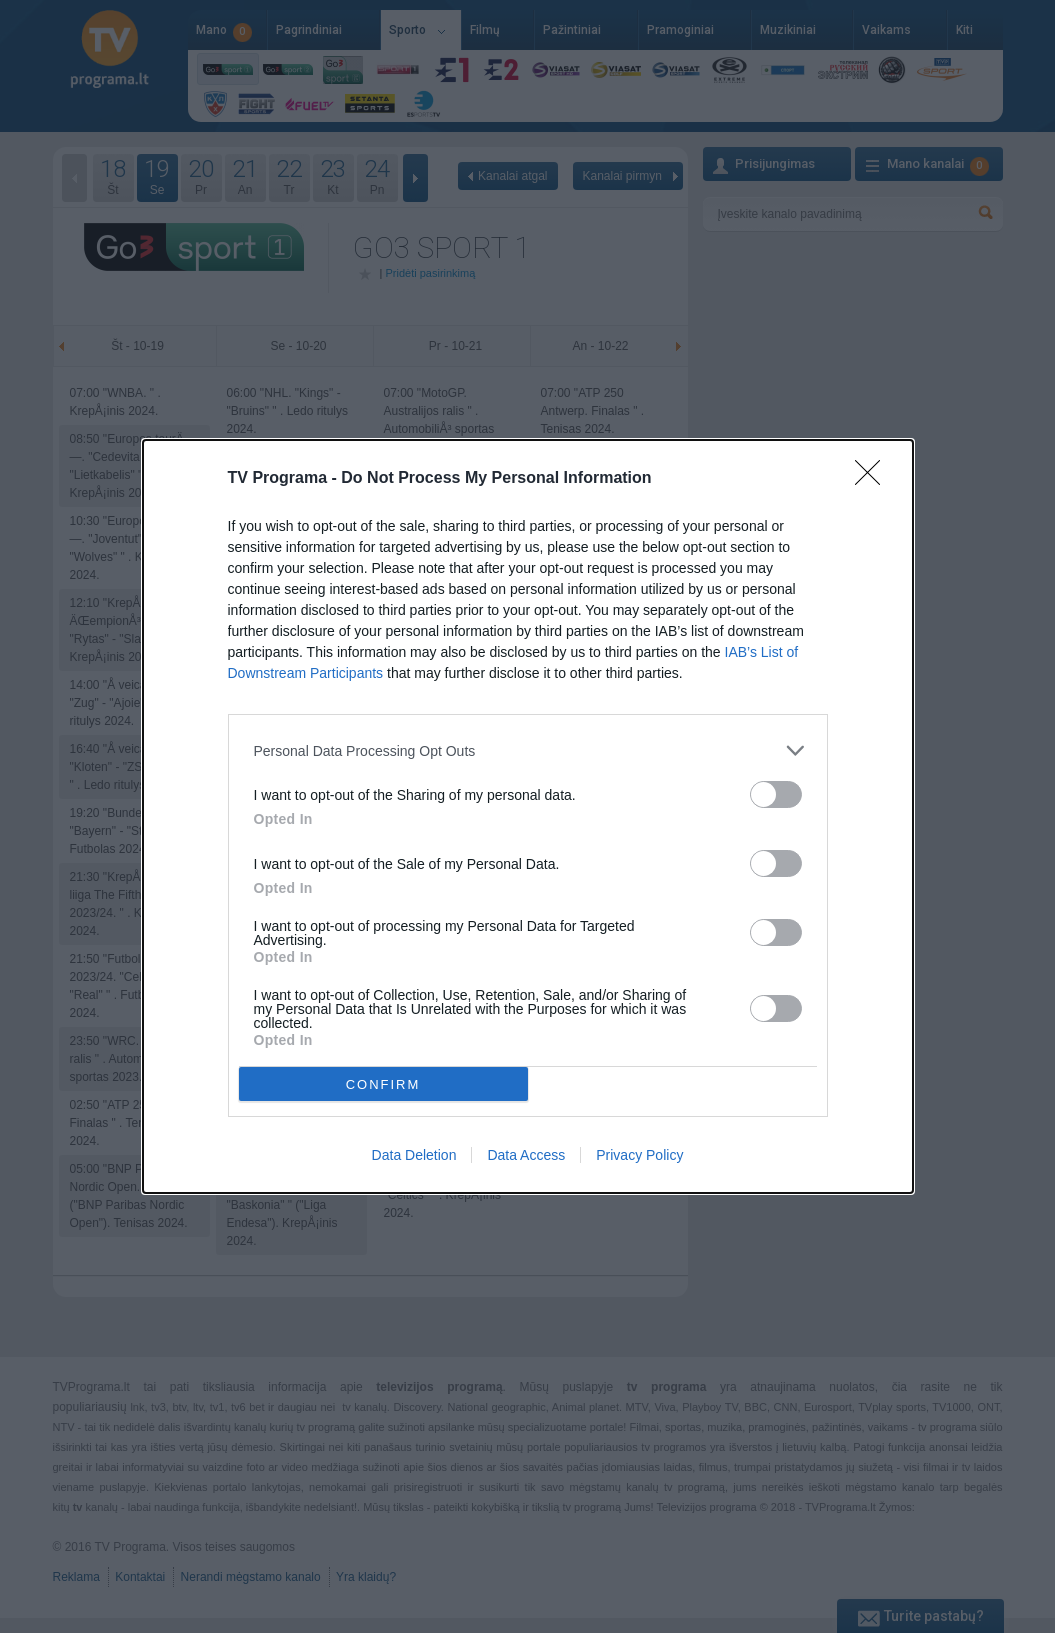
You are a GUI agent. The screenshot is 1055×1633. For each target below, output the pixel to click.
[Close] (874, 479)
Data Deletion (414, 1155)
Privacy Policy (639, 1155)
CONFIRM (383, 1083)
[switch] (776, 794)
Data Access (526, 1155)
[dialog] (528, 816)
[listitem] (528, 750)
